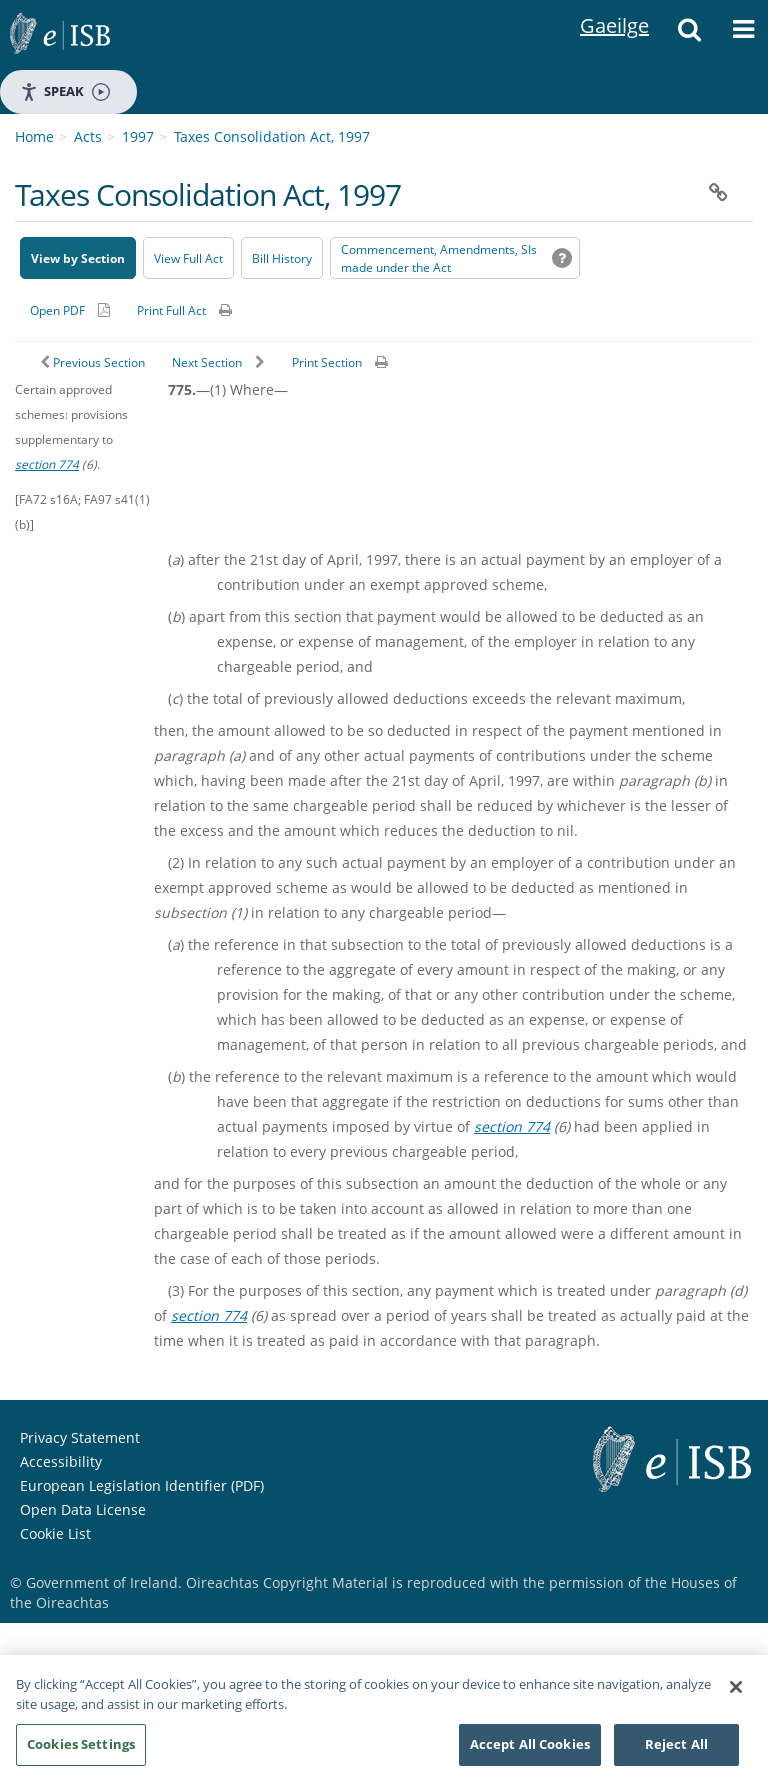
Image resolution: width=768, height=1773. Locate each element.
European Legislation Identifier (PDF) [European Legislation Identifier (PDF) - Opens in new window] (142, 1485)
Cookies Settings (81, 1750)
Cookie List (55, 1533)
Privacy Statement (80, 1437)
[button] (689, 35)
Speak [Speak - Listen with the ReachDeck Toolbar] (65, 91)
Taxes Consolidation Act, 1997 (272, 136)
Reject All (676, 1750)
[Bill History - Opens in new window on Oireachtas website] (282, 258)
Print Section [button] (327, 362)
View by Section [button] (78, 258)
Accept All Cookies (530, 1750)
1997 (138, 136)
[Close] (736, 1693)
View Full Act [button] (188, 258)
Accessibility (61, 1461)
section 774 (47, 464)
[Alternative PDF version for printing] (70, 310)
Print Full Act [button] (171, 310)
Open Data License (83, 1509)
